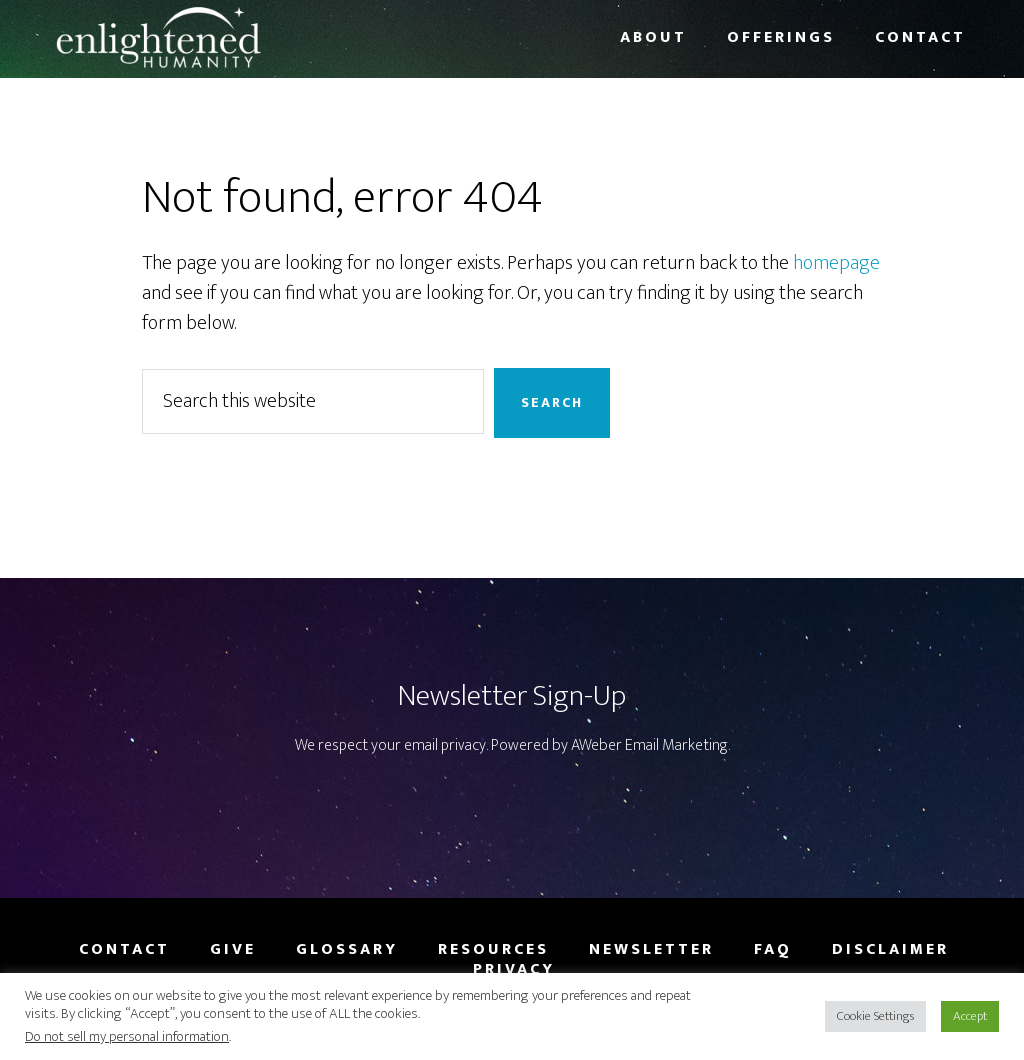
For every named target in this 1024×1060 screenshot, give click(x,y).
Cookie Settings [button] (875, 1016)
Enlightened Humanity (212, 38)
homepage (836, 263)
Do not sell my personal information (127, 1036)
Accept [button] (970, 1016)
